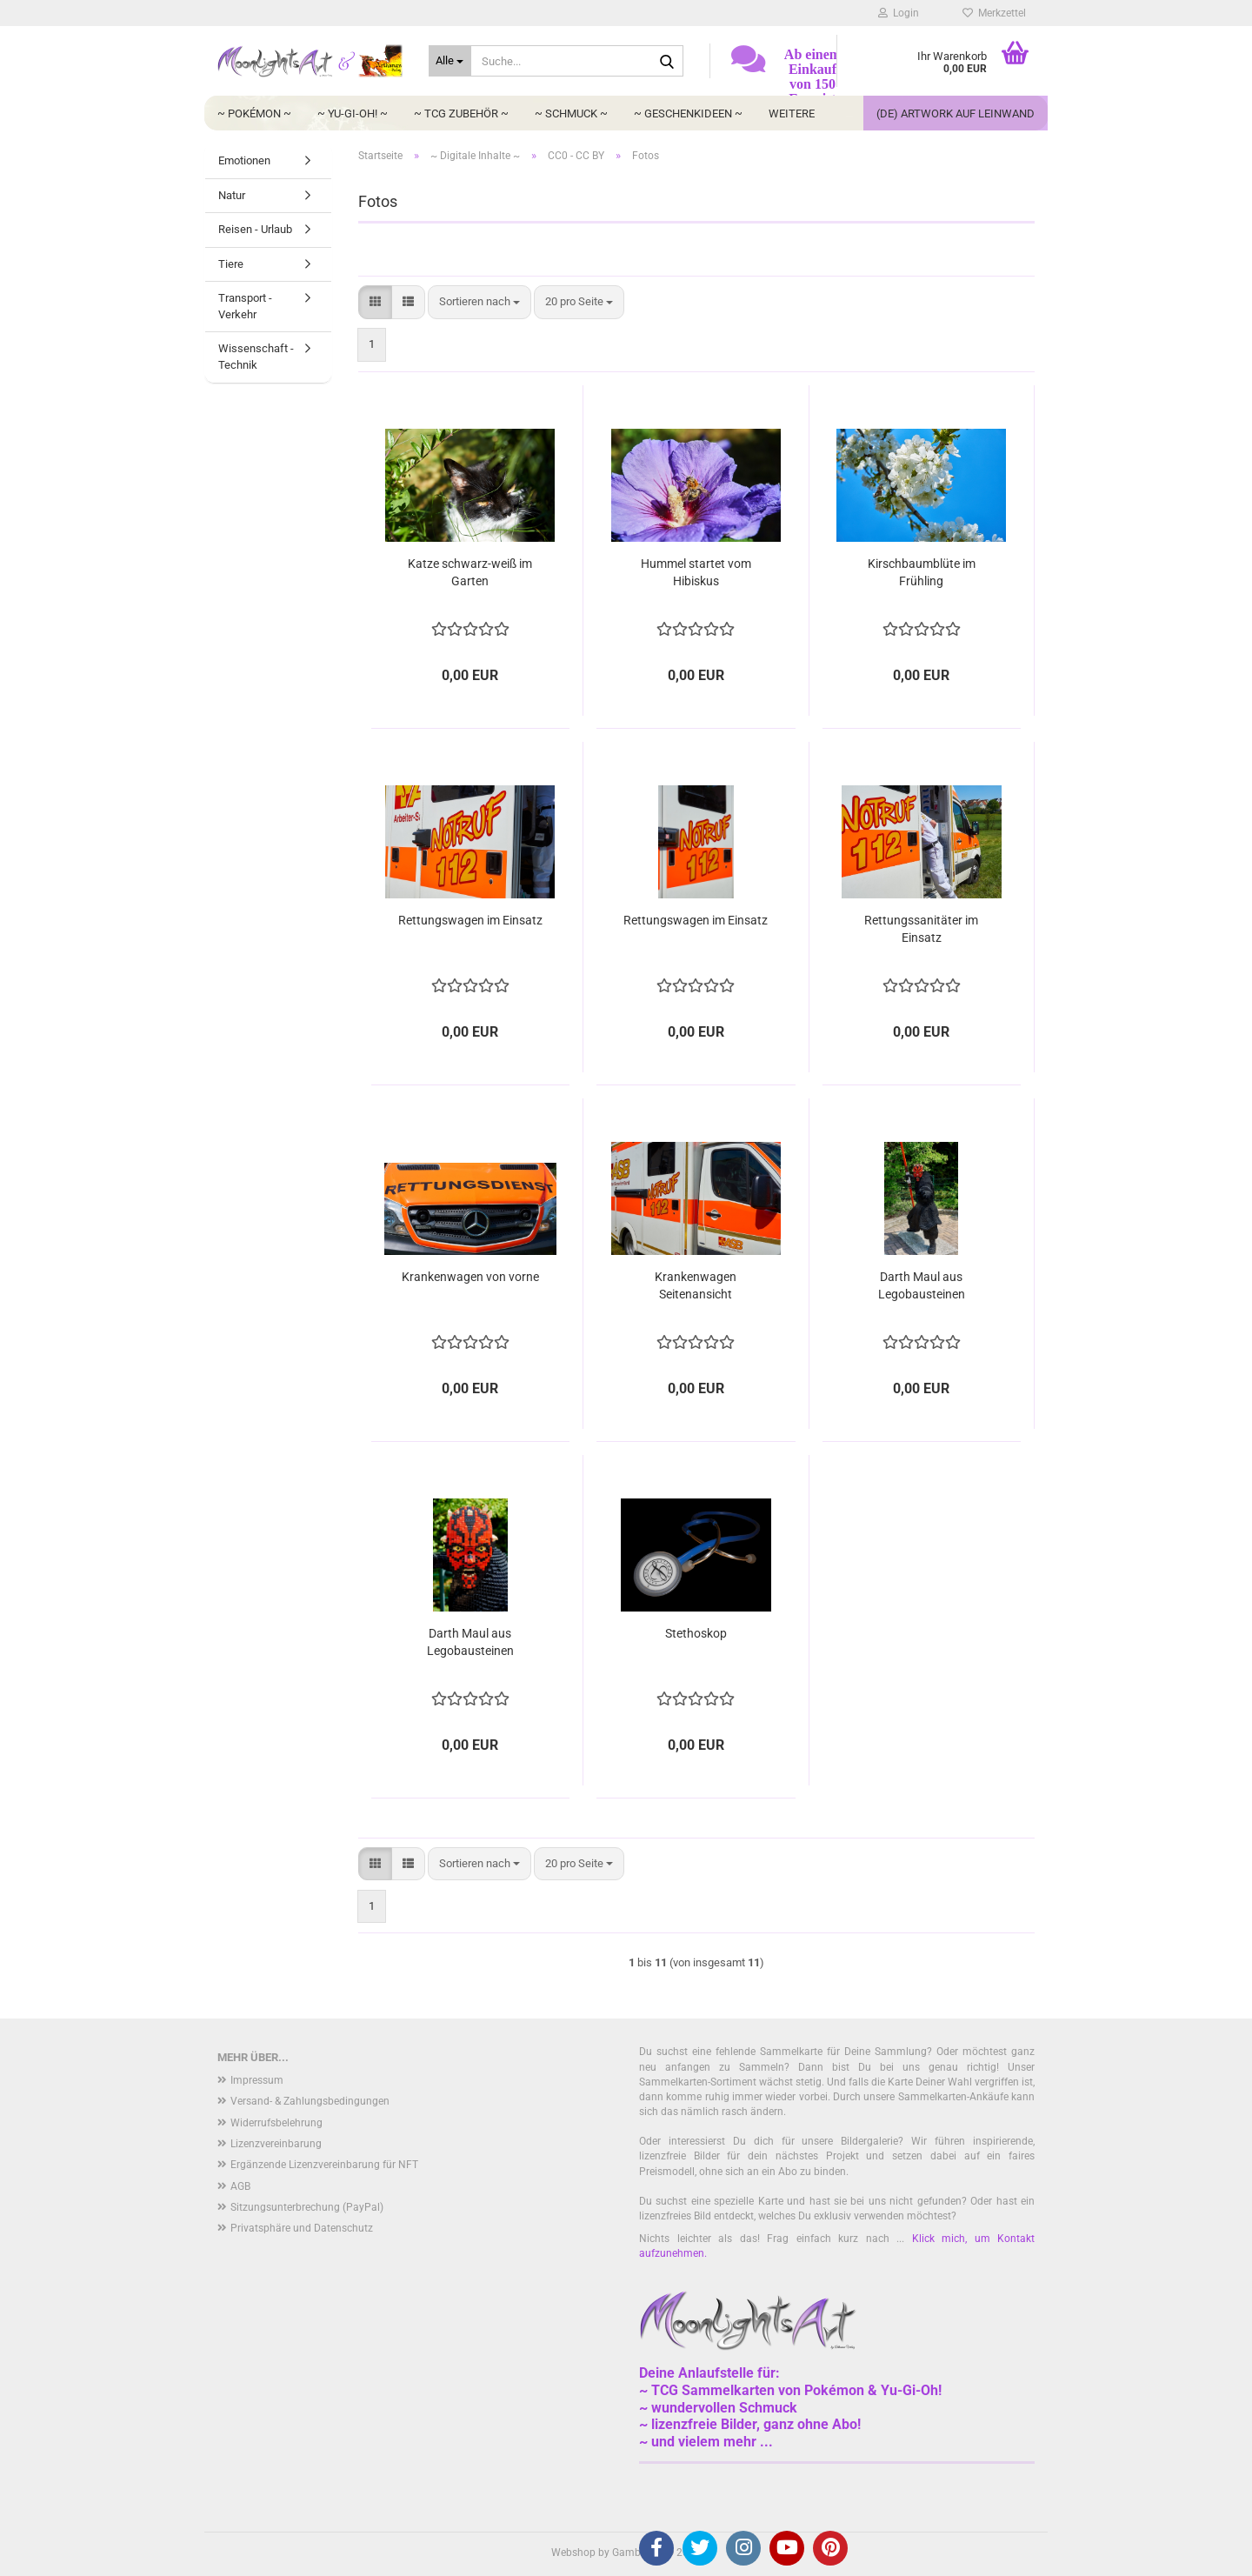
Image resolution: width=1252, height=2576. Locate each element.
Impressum (256, 2080)
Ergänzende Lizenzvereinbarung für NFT (324, 2165)
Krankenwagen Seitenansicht (695, 1285)
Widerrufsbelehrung (276, 2123)
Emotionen (244, 160)
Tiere (230, 263)
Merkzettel (994, 13)
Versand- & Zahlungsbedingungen (310, 2101)
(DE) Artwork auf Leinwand (955, 113)
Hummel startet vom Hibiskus (696, 572)
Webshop (573, 2552)
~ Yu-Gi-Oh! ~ (352, 113)
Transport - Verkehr (245, 306)
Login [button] (898, 13)
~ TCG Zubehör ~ (461, 113)
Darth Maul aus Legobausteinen (921, 1285)
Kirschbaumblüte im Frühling (922, 572)
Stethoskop (696, 1633)
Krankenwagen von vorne (470, 1277)
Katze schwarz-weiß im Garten (470, 572)
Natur (231, 195)
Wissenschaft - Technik (256, 356)
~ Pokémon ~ (254, 113)
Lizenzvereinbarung (276, 2144)
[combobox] (479, 302)
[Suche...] (450, 61)
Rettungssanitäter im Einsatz (921, 928)
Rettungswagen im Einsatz (470, 920)
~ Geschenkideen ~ (688, 113)
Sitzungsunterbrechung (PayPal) (306, 2207)
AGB (240, 2186)
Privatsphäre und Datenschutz (301, 2228)
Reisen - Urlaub (255, 229)
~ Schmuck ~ (571, 113)
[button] (375, 302)
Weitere (792, 113)
